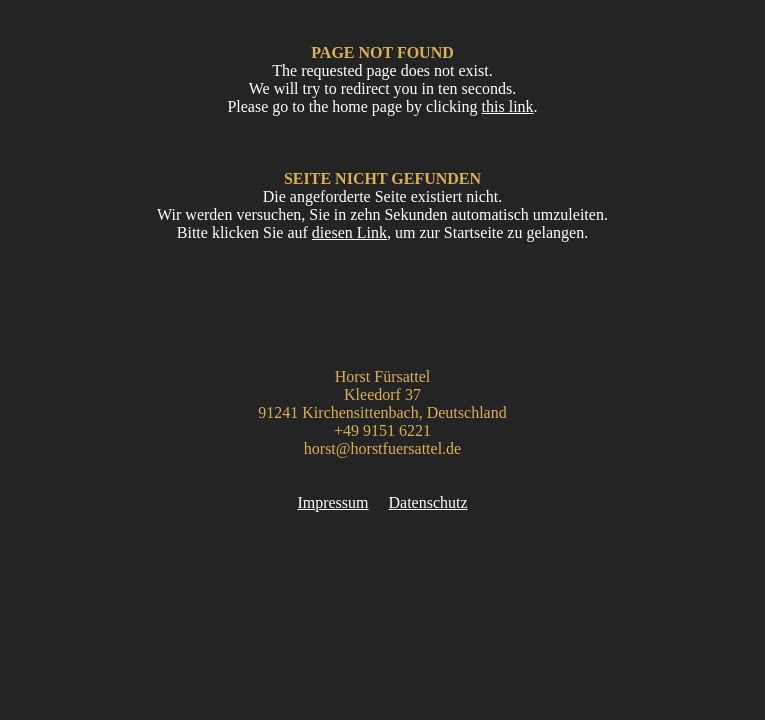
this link (508, 106)
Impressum (332, 502)
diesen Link (349, 232)
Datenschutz (428, 502)
